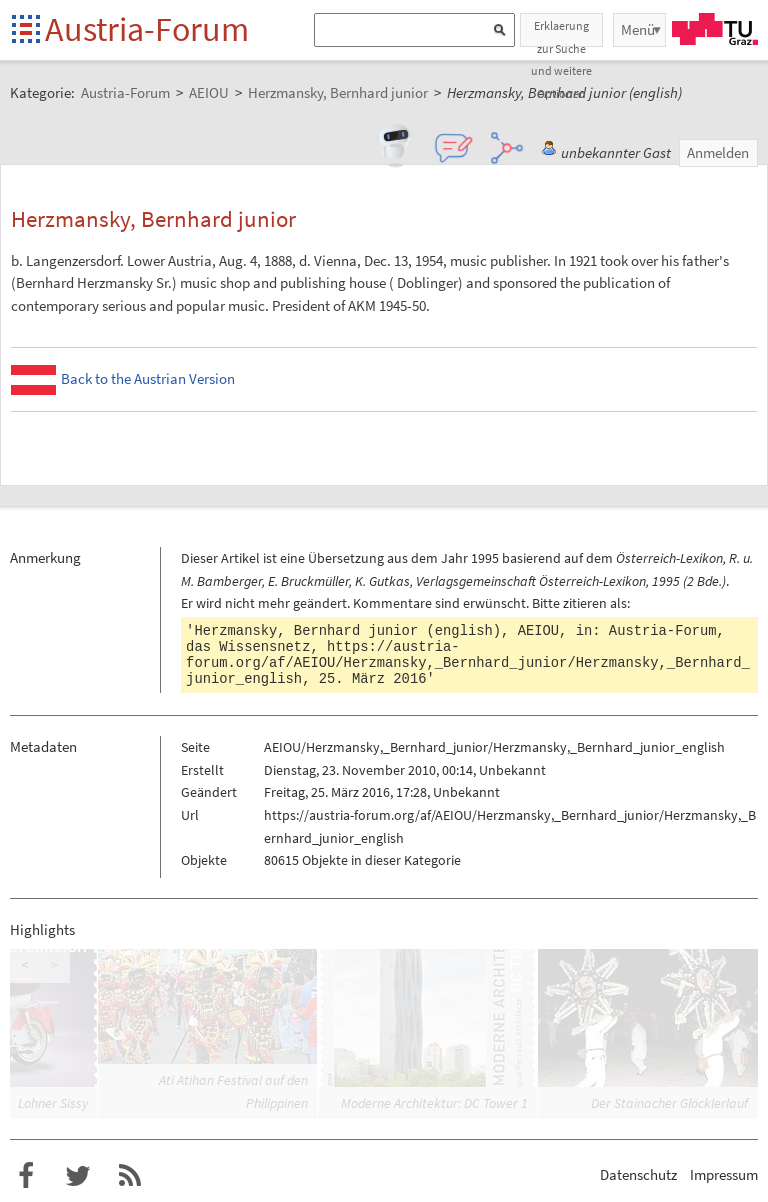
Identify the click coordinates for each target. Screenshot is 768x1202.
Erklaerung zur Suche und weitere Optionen (561, 32)
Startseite (27, 30)
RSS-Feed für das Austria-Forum (130, 1176)
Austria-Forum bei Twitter (78, 1176)
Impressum (724, 1174)
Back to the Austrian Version (148, 378)
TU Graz (715, 29)
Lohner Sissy (53, 1103)
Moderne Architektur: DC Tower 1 (434, 1103)
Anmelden (718, 152)
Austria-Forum (147, 29)
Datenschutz (638, 1174)
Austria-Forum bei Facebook (26, 1176)
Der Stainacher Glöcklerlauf (669, 1103)
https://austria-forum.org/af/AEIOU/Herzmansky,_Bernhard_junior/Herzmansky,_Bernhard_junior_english (468, 663)
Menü (638, 29)
